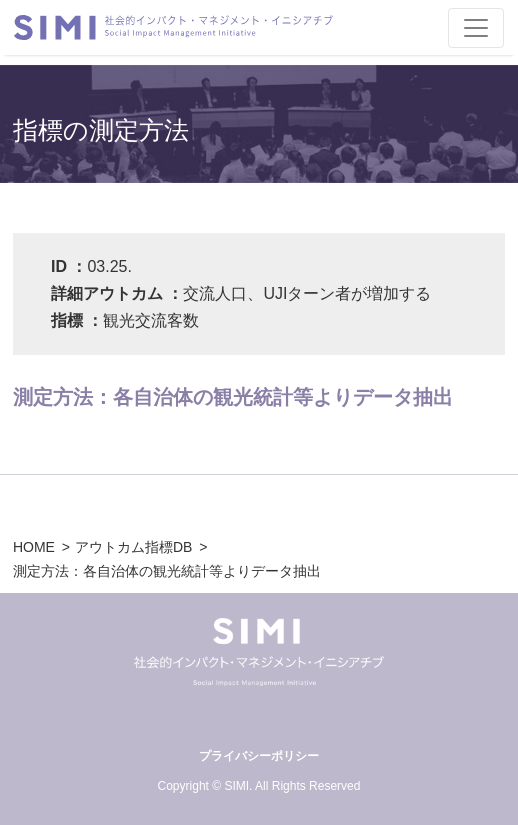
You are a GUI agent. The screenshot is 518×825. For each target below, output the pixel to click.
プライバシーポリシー (259, 756)
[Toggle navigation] (476, 28)
